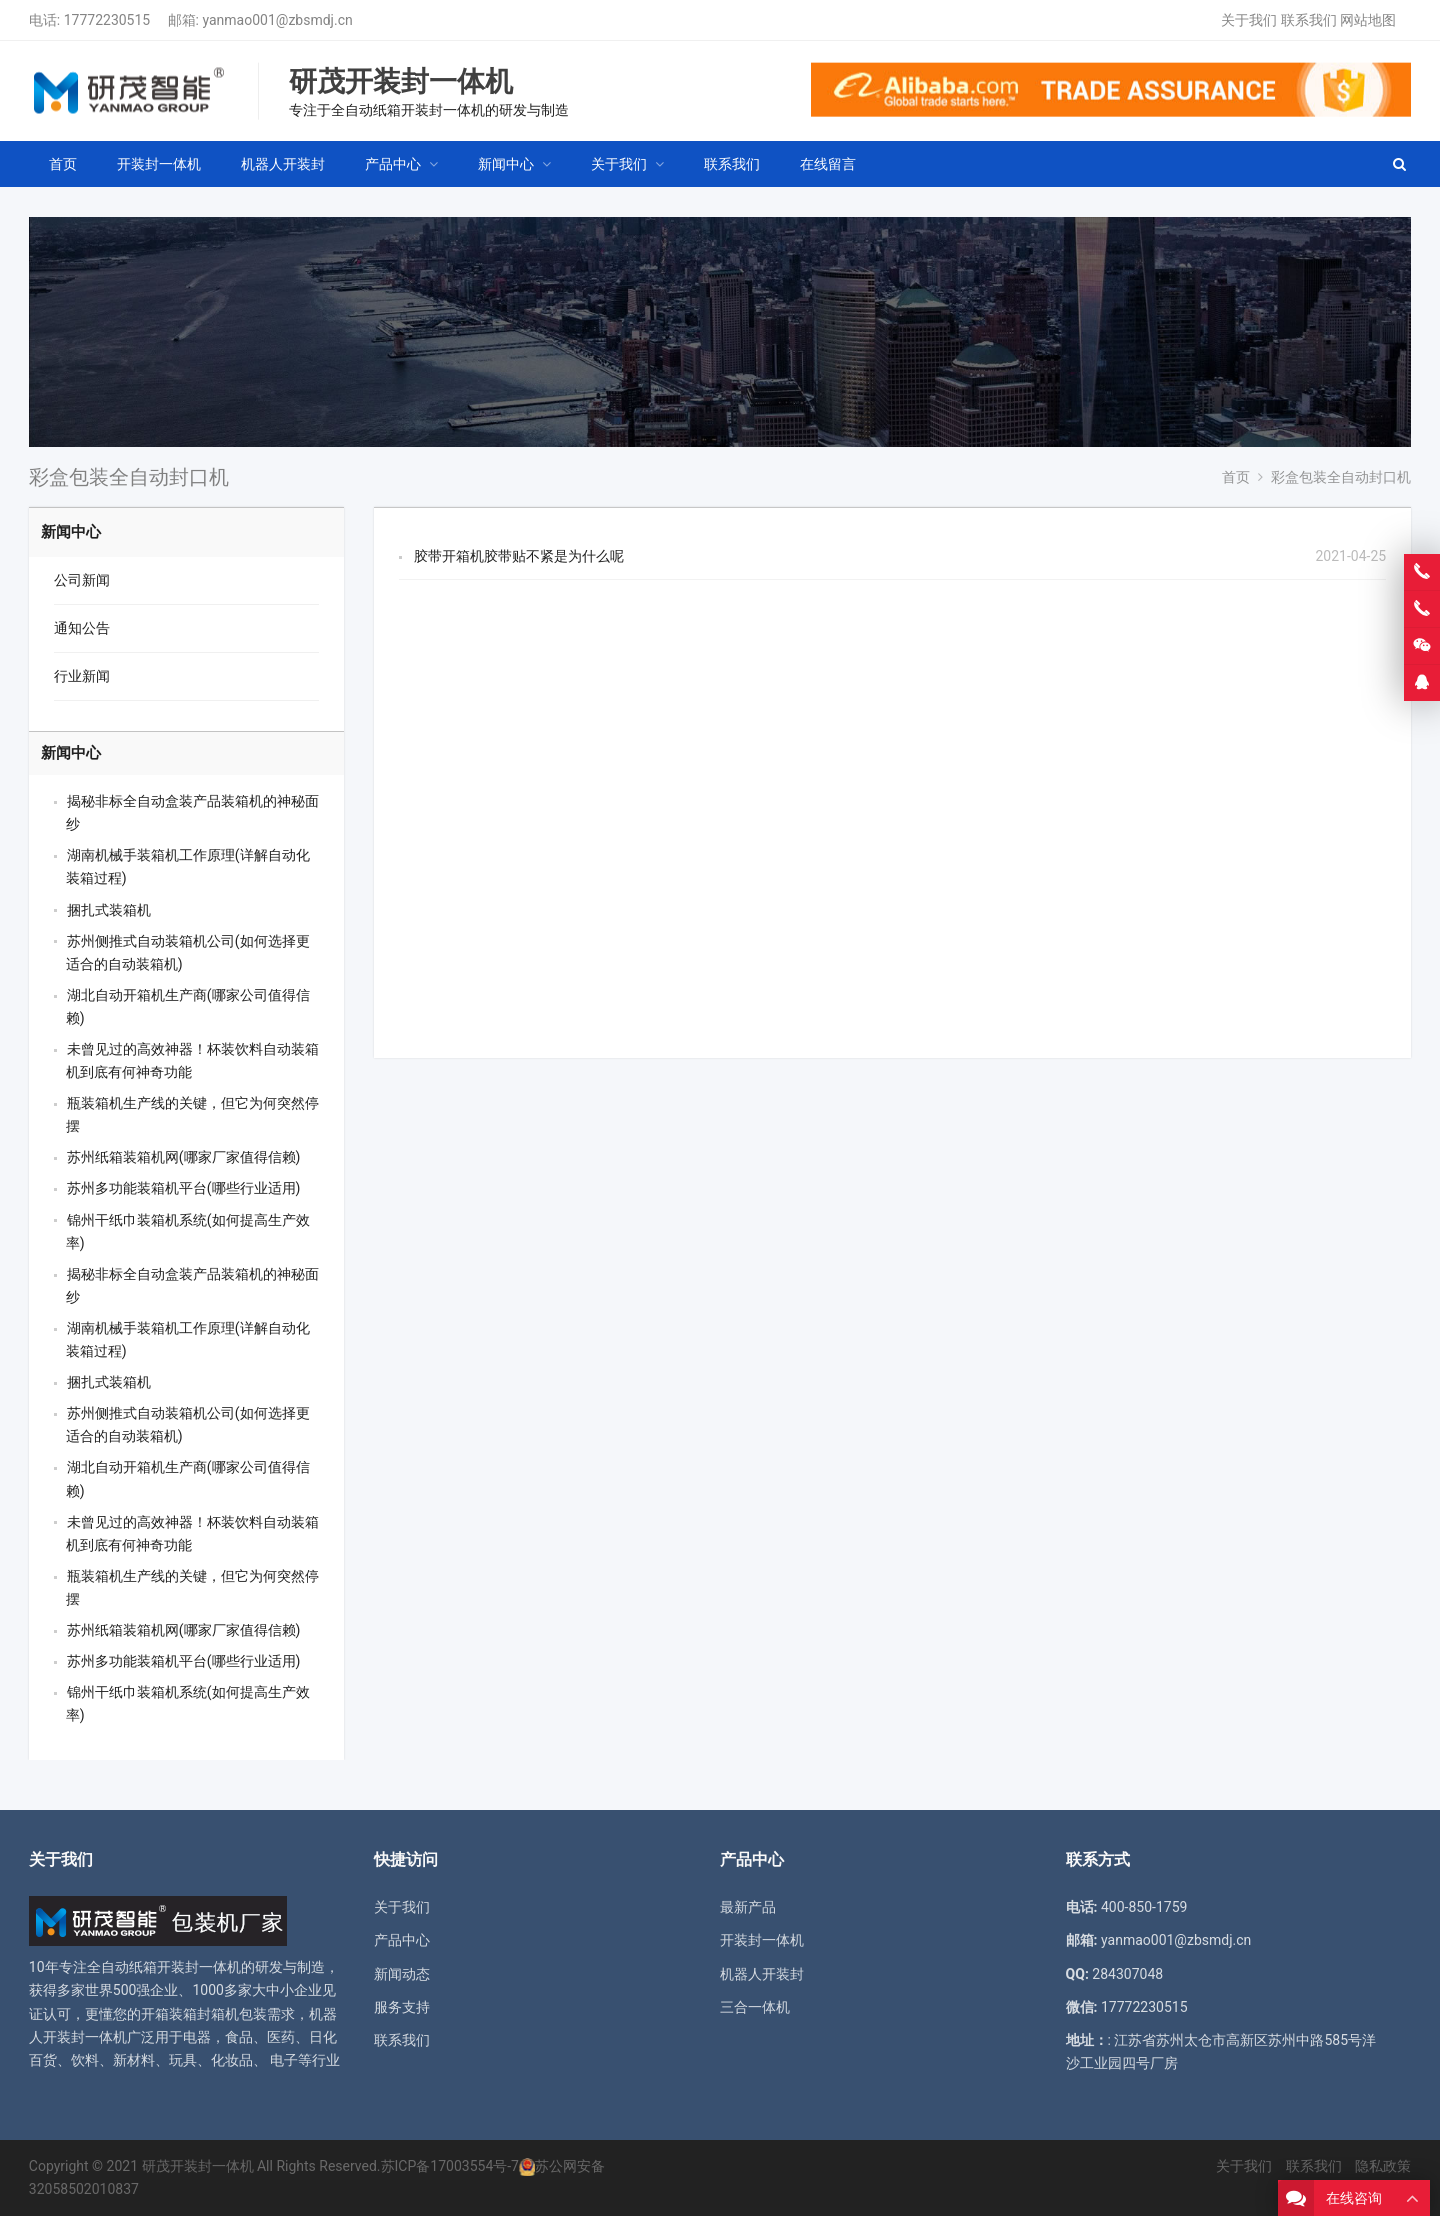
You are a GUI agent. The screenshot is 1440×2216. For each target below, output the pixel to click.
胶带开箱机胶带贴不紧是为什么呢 (519, 556)
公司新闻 (82, 580)
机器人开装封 (762, 1974)
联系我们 (1309, 20)
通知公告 (82, 628)
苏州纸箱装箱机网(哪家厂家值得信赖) (184, 1157)
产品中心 (402, 1940)
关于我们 (1249, 20)
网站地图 (1368, 20)
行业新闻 (82, 676)
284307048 (1127, 1974)
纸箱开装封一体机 (185, 1967)
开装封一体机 (762, 1940)
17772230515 (107, 20)
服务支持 (402, 2007)
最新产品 (748, 1907)
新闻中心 (71, 532)
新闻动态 (402, 1974)
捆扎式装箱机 (109, 910)
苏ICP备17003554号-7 (450, 2166)
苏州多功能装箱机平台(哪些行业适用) (184, 1188)
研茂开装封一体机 (198, 2166)
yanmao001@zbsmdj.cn (277, 20)
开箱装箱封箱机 (190, 2014)
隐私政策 (1383, 2166)
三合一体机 (755, 2007)
